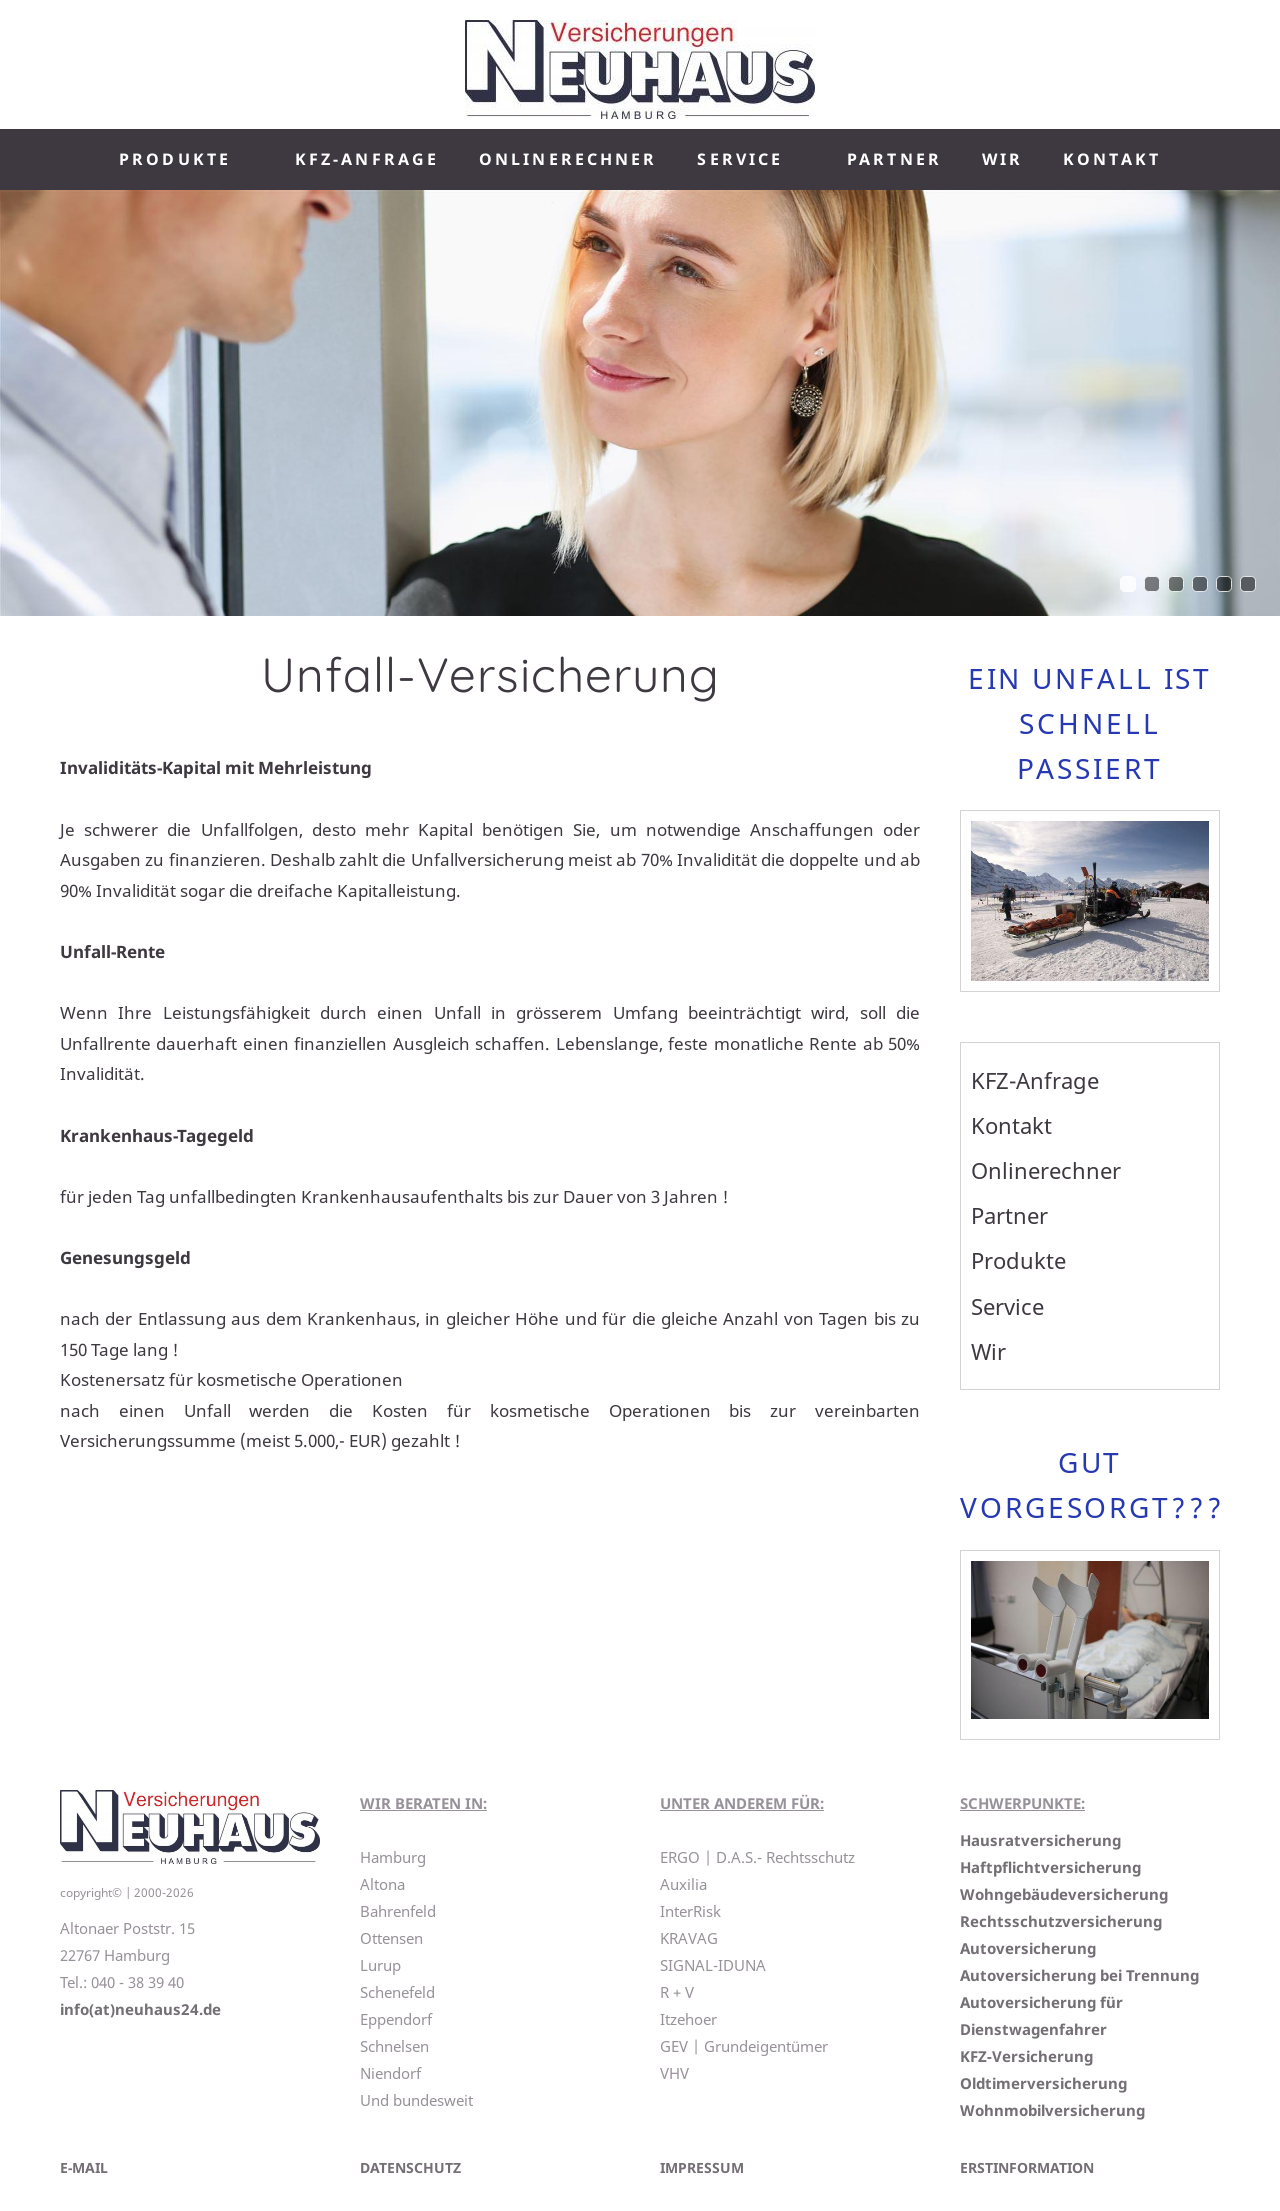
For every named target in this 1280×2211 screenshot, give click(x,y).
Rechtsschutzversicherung (1061, 1921)
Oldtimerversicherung (1043, 2083)
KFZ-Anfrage (1035, 1080)
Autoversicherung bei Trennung (1079, 1975)
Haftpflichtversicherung (1050, 1867)
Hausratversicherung (1040, 1840)
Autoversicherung (1028, 1948)
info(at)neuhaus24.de (140, 2009)
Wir (988, 1351)
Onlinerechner (1046, 1170)
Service (1007, 1306)
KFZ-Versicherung (1026, 2056)
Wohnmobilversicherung (1052, 2110)
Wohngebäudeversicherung (1064, 1894)
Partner (1009, 1215)
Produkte (1018, 1260)
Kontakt (1011, 1125)
